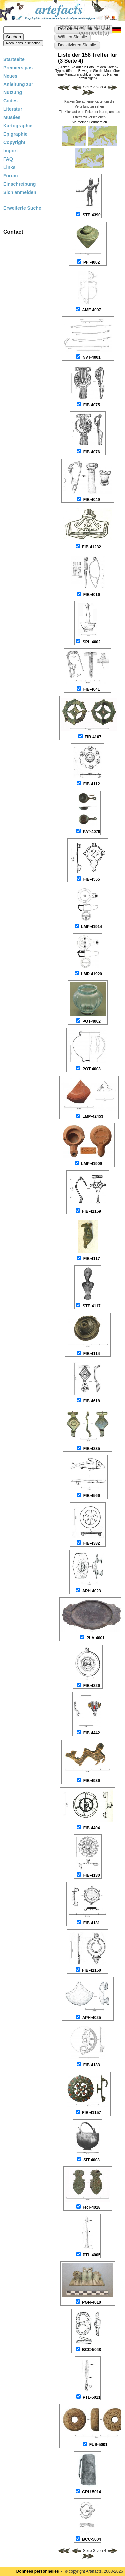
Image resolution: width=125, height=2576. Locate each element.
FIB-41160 (91, 1970)
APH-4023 (91, 1591)
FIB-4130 (91, 1875)
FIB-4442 (91, 1733)
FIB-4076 (91, 452)
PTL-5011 (91, 2397)
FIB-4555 (91, 879)
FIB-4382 (91, 1543)
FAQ (8, 159)
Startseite (14, 59)
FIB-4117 (91, 1258)
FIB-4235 (91, 1448)
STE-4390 (92, 215)
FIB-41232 (91, 547)
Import (10, 150)
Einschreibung (19, 184)
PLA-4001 (95, 1638)
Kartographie (17, 125)
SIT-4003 (91, 2160)
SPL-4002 (92, 642)
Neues (10, 76)
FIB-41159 (91, 1211)
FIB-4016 (91, 594)
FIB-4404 (91, 1828)
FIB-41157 (91, 2112)
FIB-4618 (91, 1401)
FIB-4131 (91, 1923)
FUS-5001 (98, 2444)
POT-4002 (91, 1021)
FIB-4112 (91, 784)
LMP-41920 (91, 974)
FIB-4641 (91, 689)
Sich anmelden (19, 192)
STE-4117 (92, 1306)
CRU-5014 (91, 2492)
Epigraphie (15, 134)
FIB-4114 (91, 1353)
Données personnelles (37, 2571)
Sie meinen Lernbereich (89, 122)
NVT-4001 (92, 357)
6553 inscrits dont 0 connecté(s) (85, 30)
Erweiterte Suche (22, 208)
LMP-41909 (91, 1163)
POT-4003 (91, 1069)
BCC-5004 (91, 2539)
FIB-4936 (91, 1780)
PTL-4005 (91, 2255)
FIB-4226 (91, 1685)
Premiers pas (18, 67)
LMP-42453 (92, 1116)
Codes (10, 100)
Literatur (12, 109)
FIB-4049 (91, 499)
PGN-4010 (91, 2302)
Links (9, 167)
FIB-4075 (91, 405)
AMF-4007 (91, 310)
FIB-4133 (91, 2065)
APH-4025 (91, 2017)
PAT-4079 (91, 831)
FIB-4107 (93, 737)
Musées (11, 117)
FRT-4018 (91, 2207)
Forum (10, 175)
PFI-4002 (91, 262)
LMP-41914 (91, 926)
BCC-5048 (91, 2349)
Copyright (14, 142)
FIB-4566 (91, 1495)
